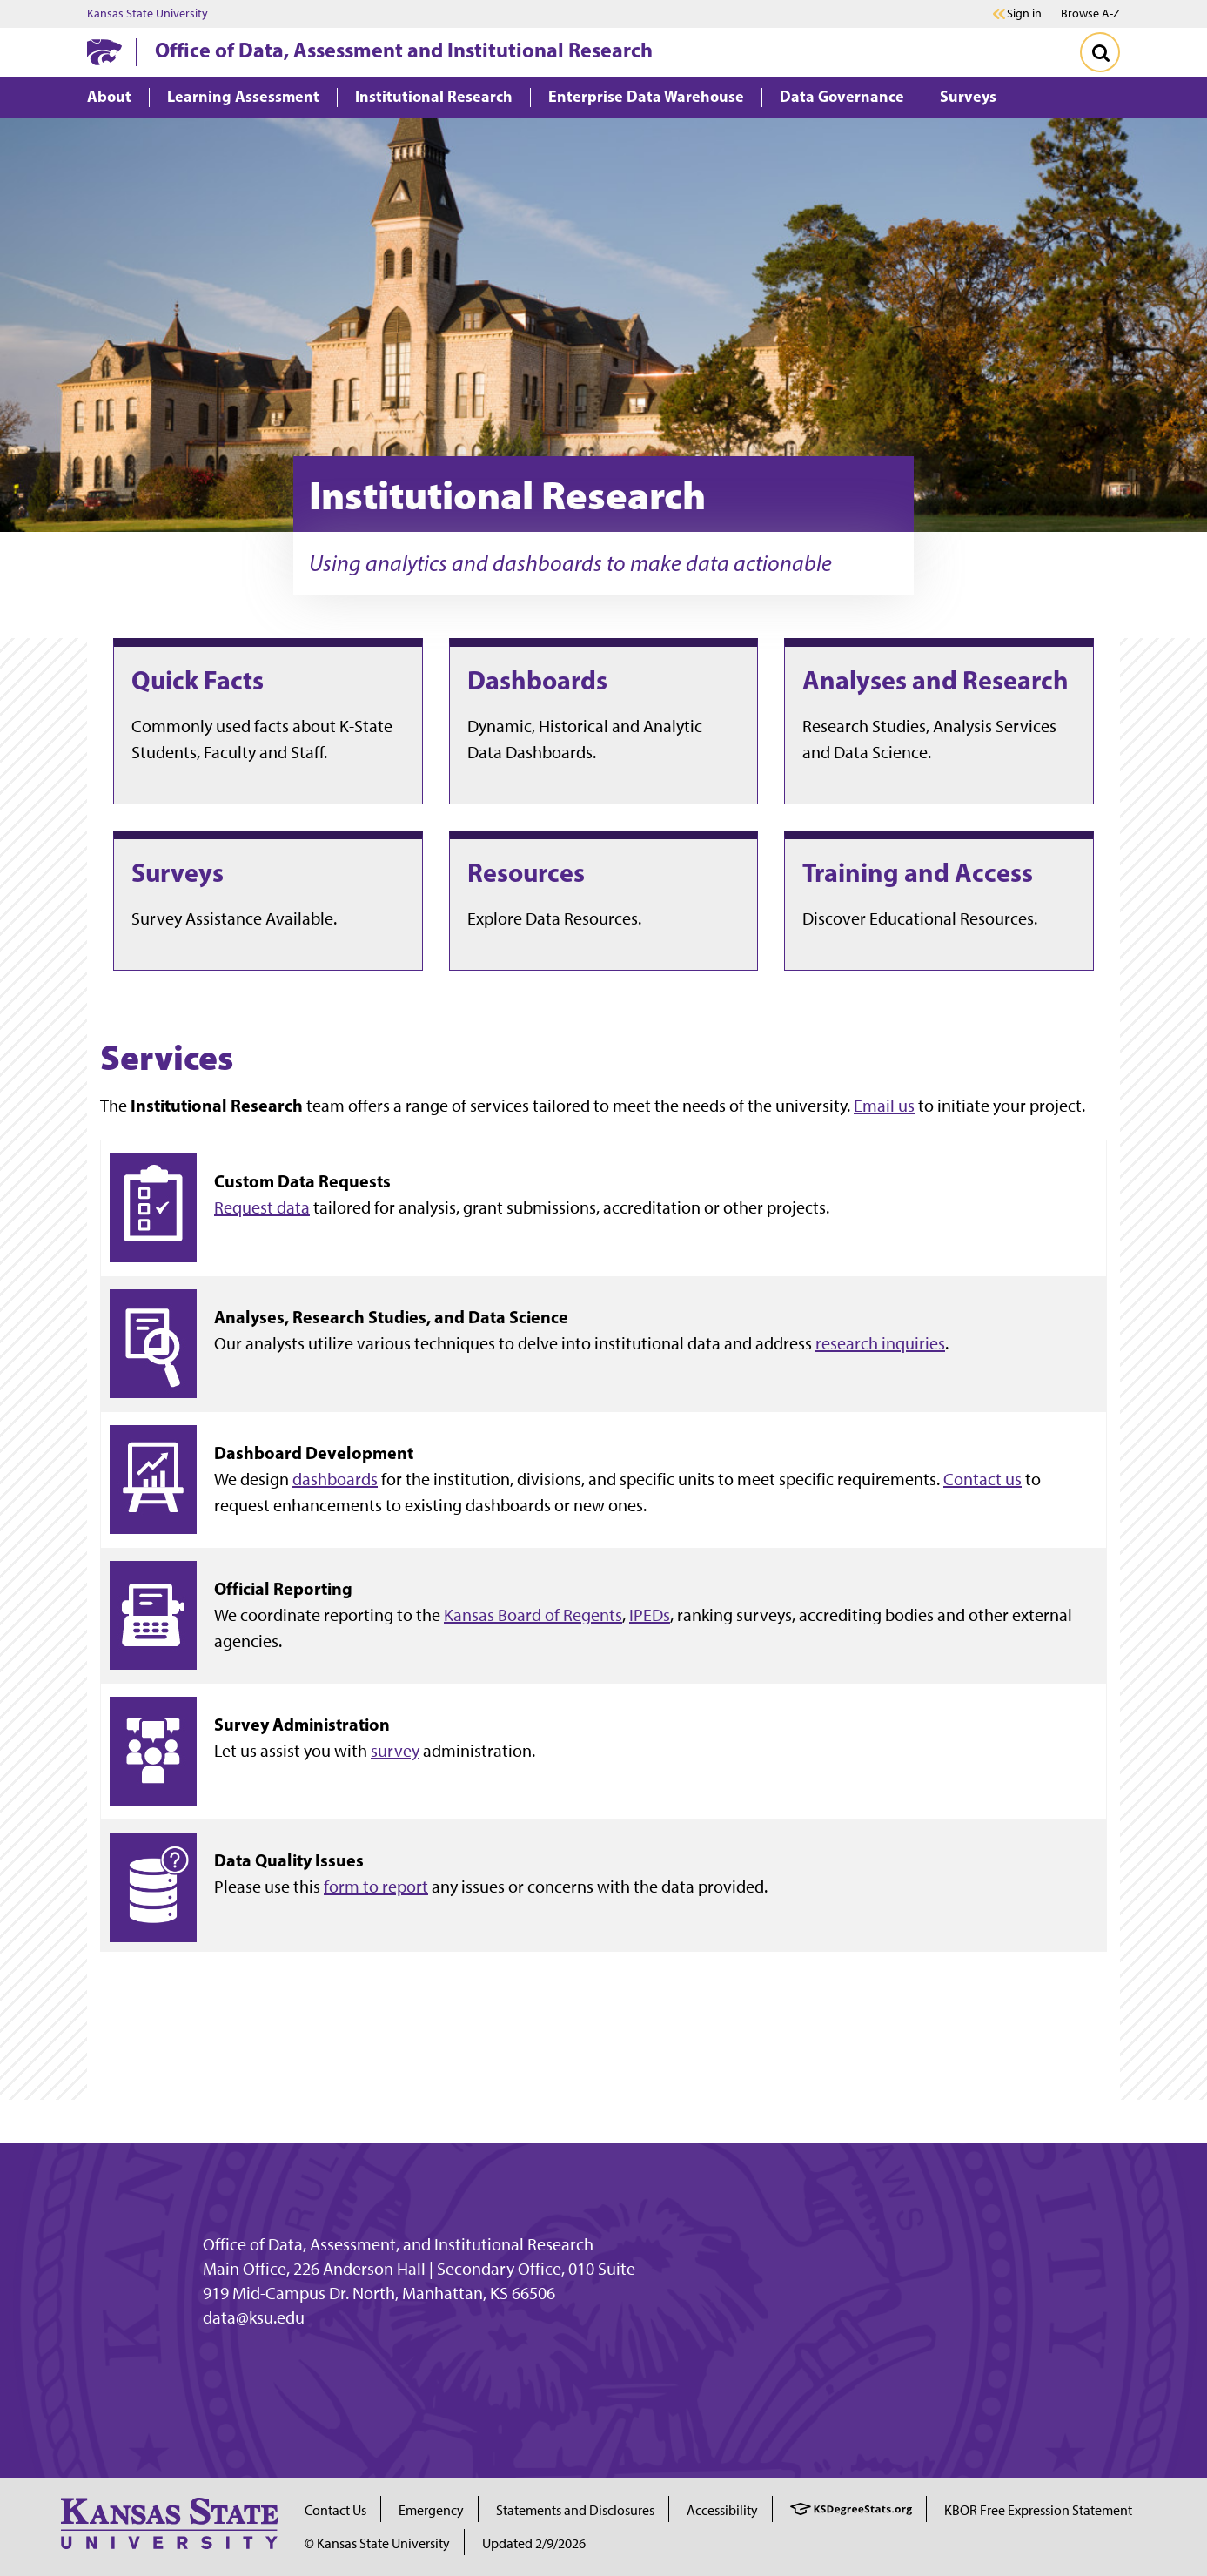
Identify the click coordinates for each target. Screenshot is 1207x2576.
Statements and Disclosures (575, 2510)
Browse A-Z (1090, 13)
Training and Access (917, 872)
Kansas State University (147, 14)
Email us (884, 1105)
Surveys (177, 872)
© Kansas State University (377, 2543)
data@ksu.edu (254, 2317)
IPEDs (649, 1614)
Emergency (431, 2510)
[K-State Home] (104, 52)
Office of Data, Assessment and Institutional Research (404, 50)
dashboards (335, 1479)
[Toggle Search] (1100, 52)
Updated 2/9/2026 (534, 2543)
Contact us (982, 1479)
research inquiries (880, 1343)
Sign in (1024, 14)
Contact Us (335, 2510)
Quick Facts (197, 679)
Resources (526, 872)
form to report (376, 1886)
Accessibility (722, 2510)
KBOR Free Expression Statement (1038, 2510)
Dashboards (537, 679)
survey (395, 1750)
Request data (262, 1207)
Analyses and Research (935, 679)
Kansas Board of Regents (533, 1614)
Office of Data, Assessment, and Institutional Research (398, 2244)
